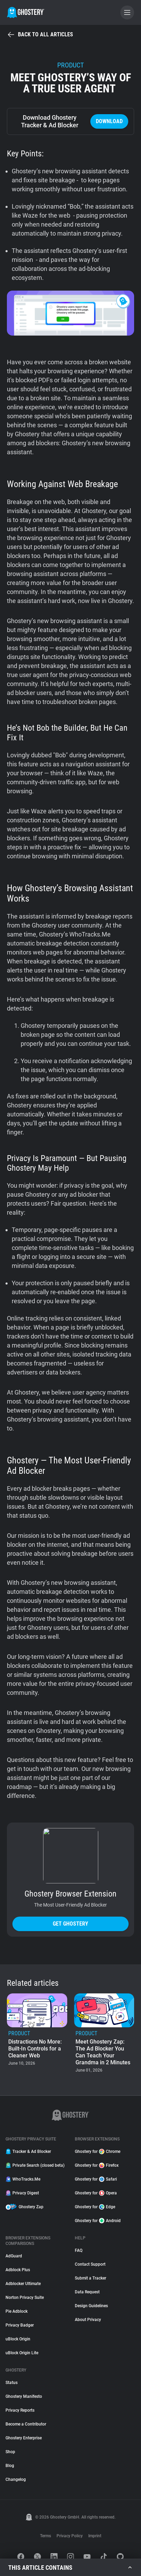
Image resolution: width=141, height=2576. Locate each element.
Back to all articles (40, 34)
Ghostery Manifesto (24, 2396)
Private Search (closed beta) (35, 2165)
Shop (10, 2451)
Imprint (94, 2535)
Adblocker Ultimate (23, 2283)
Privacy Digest (22, 2193)
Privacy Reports (20, 2410)
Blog (10, 2465)
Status (12, 2382)
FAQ (78, 2250)
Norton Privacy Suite (25, 2297)
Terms (45, 2535)
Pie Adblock (17, 2311)
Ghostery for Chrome (97, 2151)
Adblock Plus (18, 2269)
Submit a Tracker (90, 2278)
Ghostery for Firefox (97, 2165)
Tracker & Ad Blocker (28, 2151)
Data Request (87, 2292)
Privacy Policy (70, 2535)
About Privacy (88, 2319)
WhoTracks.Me (23, 2179)
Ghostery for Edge (95, 2207)
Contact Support (90, 2264)
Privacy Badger (20, 2325)
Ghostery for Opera (96, 2193)
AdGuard (14, 2256)
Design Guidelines (91, 2305)
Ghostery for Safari (96, 2179)
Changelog (16, 2479)
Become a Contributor (26, 2424)
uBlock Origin (18, 2339)
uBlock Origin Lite (22, 2352)
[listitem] (37, 2033)
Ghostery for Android (98, 2220)
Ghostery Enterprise (24, 2438)
